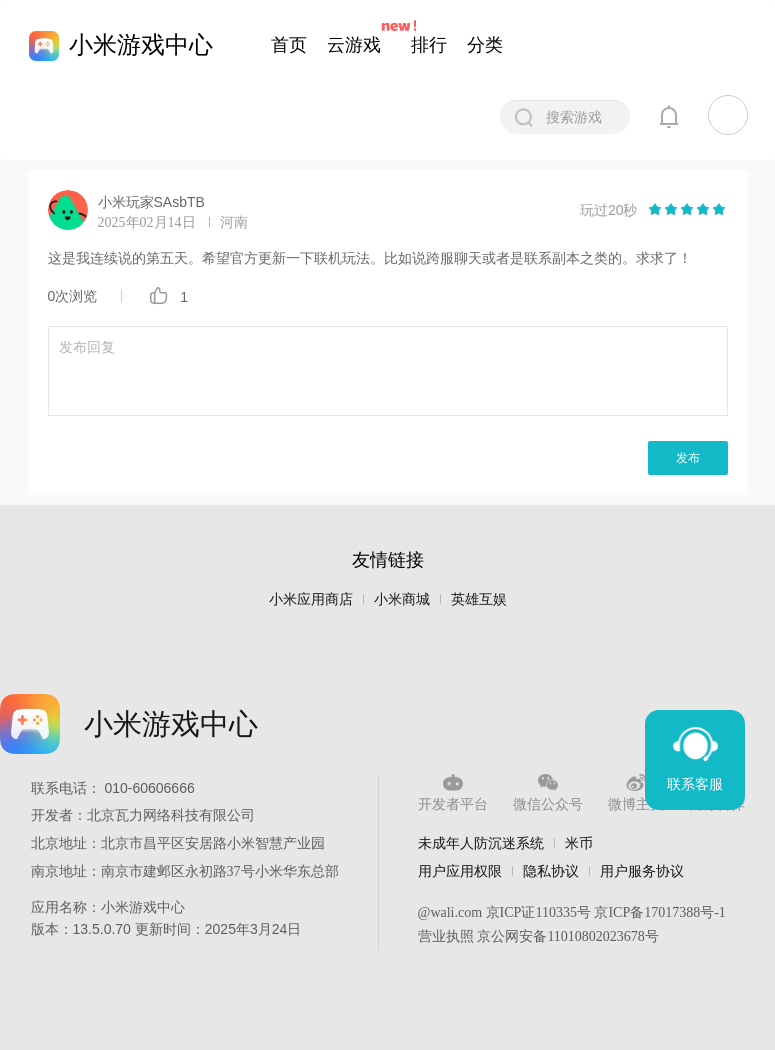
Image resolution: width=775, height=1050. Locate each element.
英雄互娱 (479, 599)
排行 (429, 45)
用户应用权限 (460, 871)
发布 (688, 458)
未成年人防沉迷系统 (481, 843)
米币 (579, 843)
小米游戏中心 (141, 44)
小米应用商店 (311, 599)
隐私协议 (551, 871)
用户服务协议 (642, 871)
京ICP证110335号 (538, 912)
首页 (289, 45)
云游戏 (354, 45)
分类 (485, 45)
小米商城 (402, 599)
